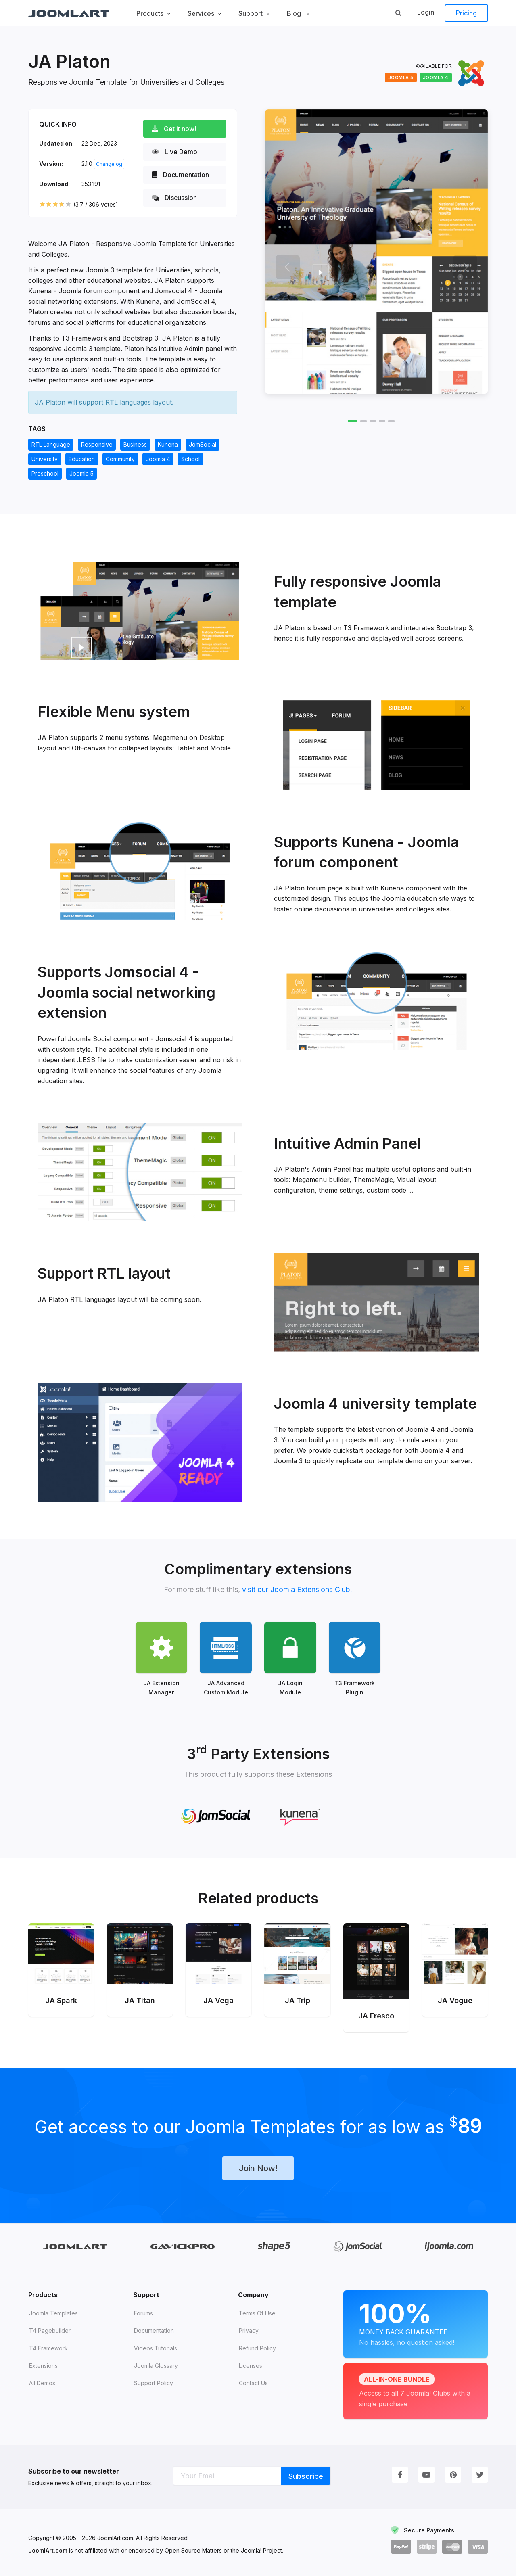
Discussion (174, 198)
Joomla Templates (53, 2313)
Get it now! (174, 129)
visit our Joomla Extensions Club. (297, 1589)
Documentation (180, 175)
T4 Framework (48, 2347)
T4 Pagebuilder (50, 2330)
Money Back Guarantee (415, 2323)
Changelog (109, 164)
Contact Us (253, 2383)
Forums (143, 2313)
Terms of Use (257, 2313)
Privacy (249, 2330)
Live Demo (175, 152)
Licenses (250, 2365)
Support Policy (153, 2383)
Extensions (43, 2365)
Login (425, 12)
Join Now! (258, 2168)
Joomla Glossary (156, 2365)
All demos (42, 2383)
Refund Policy (257, 2347)
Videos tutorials (155, 2347)
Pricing (466, 13)
